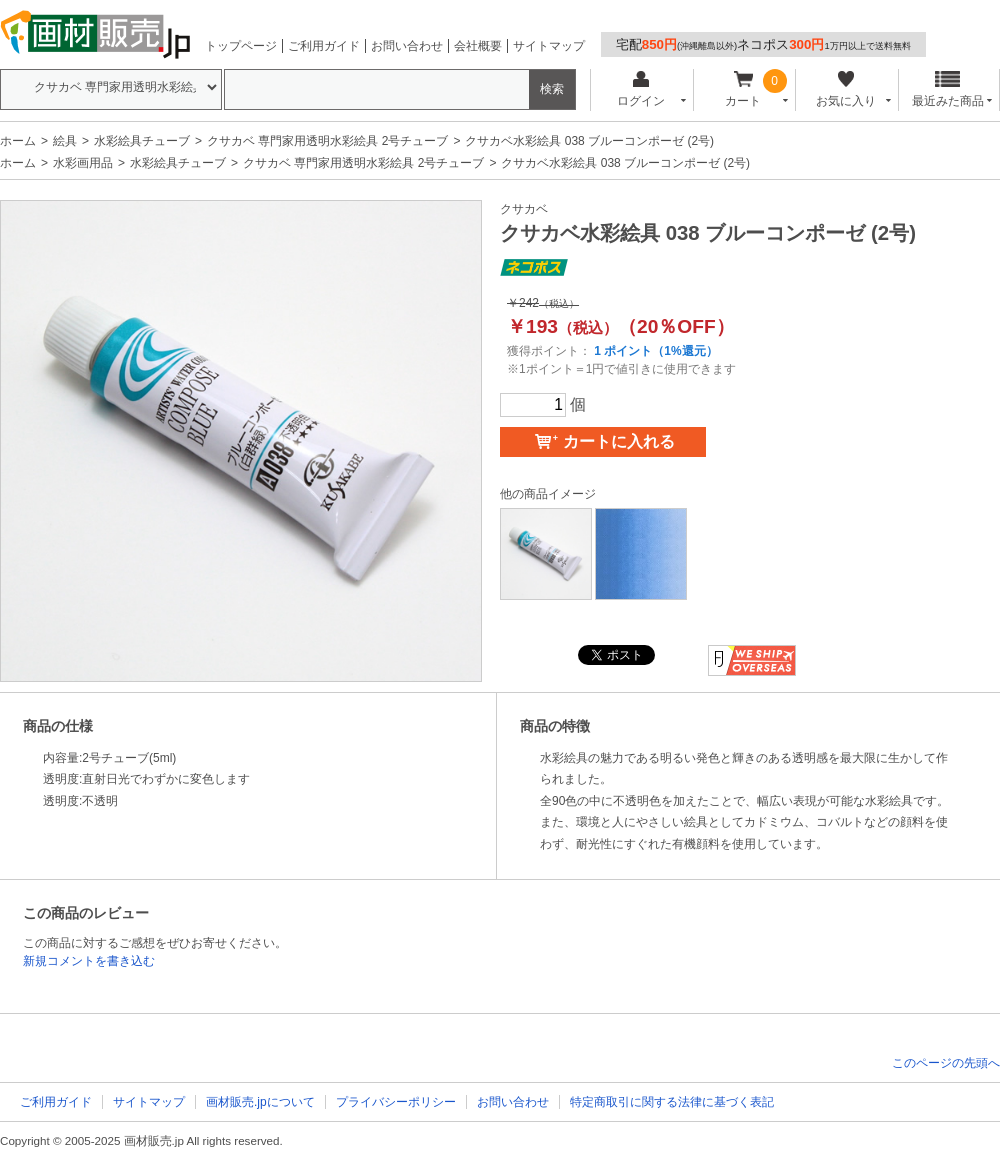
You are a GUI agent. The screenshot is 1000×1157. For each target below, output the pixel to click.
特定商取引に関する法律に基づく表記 (672, 1102)
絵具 (65, 141)
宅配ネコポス (763, 44)
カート (743, 89)
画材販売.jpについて (260, 1102)
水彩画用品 (83, 163)
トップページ (241, 46)
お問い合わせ (407, 46)
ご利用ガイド (324, 46)
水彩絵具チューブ (142, 141)
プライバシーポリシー (396, 1102)
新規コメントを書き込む (89, 961)
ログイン (640, 89)
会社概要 (478, 46)
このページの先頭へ (946, 1063)
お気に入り (845, 89)
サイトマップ (549, 46)
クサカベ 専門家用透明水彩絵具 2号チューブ (327, 141)
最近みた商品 (948, 89)
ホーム (18, 141)
